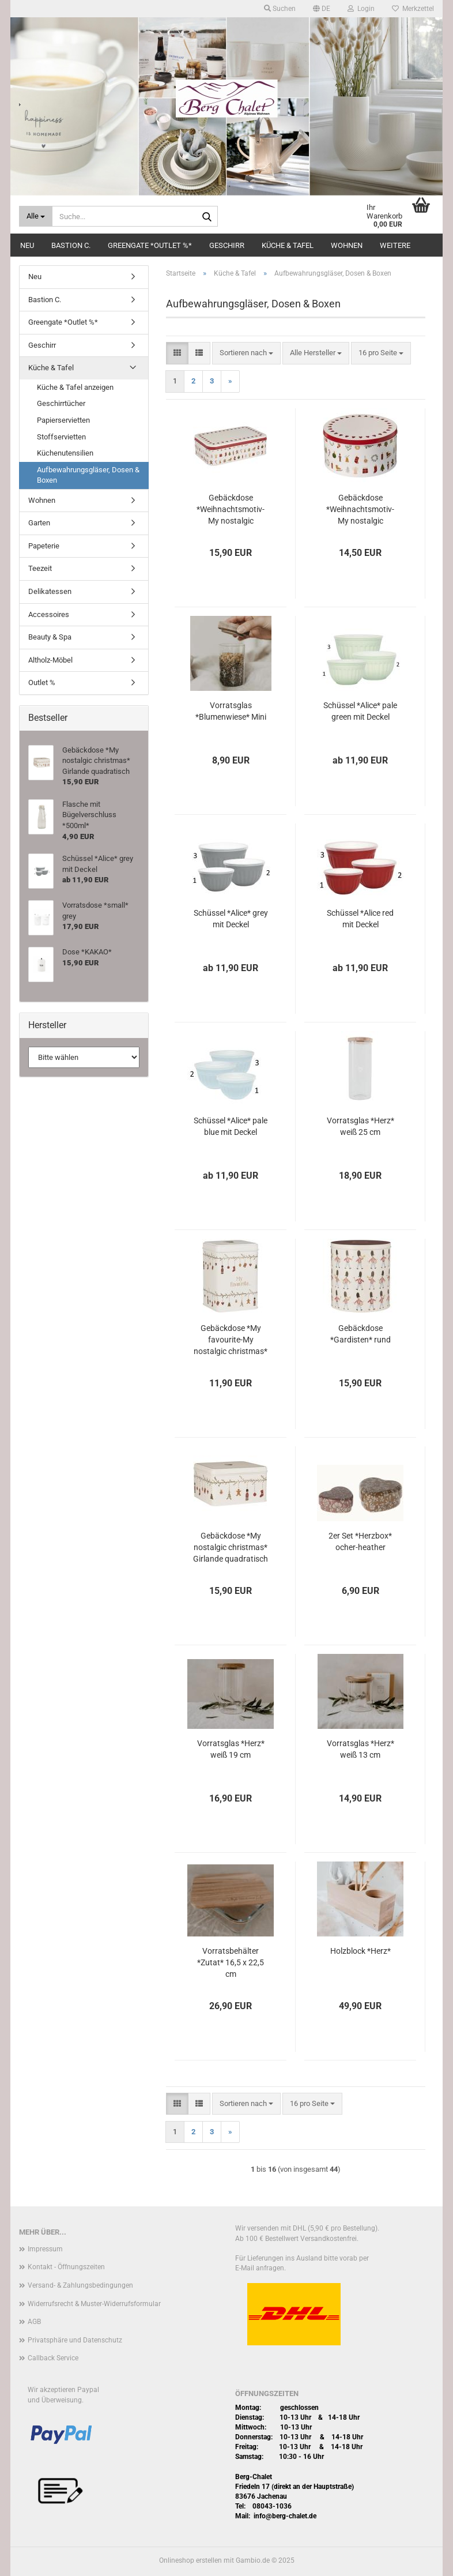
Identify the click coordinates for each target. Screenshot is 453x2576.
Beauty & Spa (49, 637)
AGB (34, 2322)
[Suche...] (35, 216)
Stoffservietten (61, 437)
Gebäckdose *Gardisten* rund (360, 1333)
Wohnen (347, 245)
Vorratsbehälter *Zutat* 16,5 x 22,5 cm (230, 1962)
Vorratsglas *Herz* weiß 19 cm (231, 1749)
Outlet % (41, 682)
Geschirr (226, 245)
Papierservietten (63, 420)
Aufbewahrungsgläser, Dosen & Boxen (88, 475)
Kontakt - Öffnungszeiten (66, 2267)
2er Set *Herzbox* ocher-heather (360, 1541)
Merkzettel (413, 9)
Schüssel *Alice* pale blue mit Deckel (230, 1126)
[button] (321, 8)
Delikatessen (49, 591)
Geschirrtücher (61, 403)
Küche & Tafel (288, 245)
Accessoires (48, 614)
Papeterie (43, 545)
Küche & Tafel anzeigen (75, 387)
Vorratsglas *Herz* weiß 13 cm (360, 1749)
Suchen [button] (280, 9)
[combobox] (246, 353)
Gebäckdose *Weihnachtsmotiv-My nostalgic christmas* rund (360, 510)
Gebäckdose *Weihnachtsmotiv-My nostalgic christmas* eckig (231, 510)
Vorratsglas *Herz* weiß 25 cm (360, 1126)
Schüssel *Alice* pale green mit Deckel (360, 711)
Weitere (395, 245)
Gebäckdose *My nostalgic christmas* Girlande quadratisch (230, 1547)
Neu (27, 245)
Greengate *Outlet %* (150, 245)
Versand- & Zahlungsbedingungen (80, 2285)
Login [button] (361, 9)
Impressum (45, 2249)
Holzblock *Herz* (360, 1950)
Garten (39, 522)
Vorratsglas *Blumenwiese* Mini (230, 711)
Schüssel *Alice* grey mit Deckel (231, 918)
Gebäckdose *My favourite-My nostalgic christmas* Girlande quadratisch (230, 1340)
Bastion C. (70, 245)
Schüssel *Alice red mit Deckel (360, 918)
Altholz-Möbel (50, 660)
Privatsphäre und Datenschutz (75, 2340)
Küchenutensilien (65, 453)
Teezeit (40, 568)
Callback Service (53, 2358)
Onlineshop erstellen (190, 2560)
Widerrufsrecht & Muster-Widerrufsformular (94, 2304)
